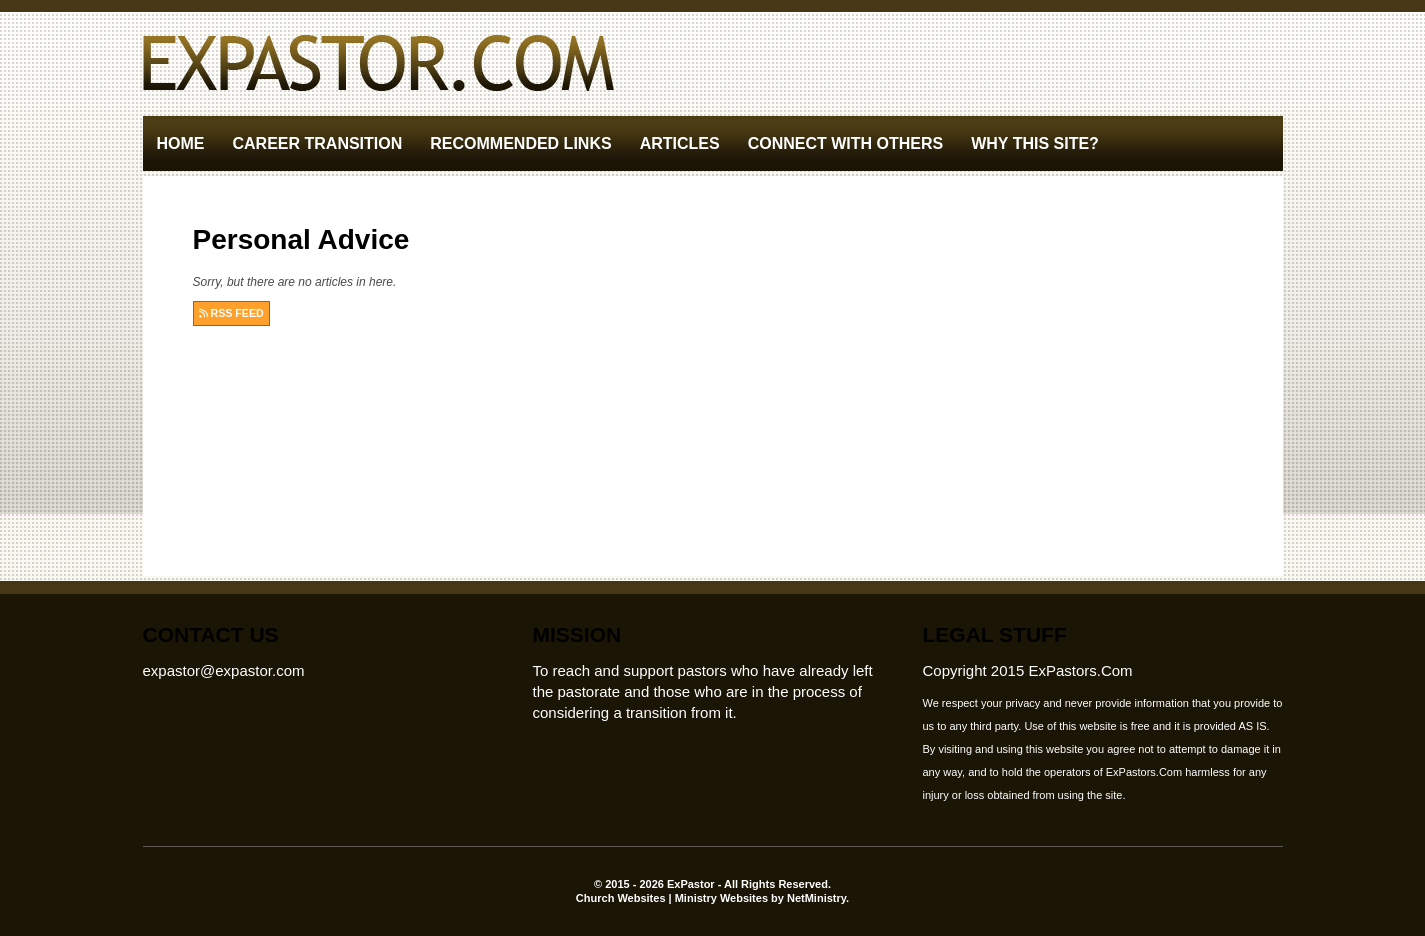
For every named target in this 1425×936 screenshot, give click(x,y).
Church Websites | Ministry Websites (673, 898)
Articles (680, 143)
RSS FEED (231, 313)
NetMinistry (816, 898)
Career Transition (318, 143)
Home (181, 143)
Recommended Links (520, 143)
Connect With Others (846, 143)
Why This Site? (1035, 143)
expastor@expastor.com (224, 670)
